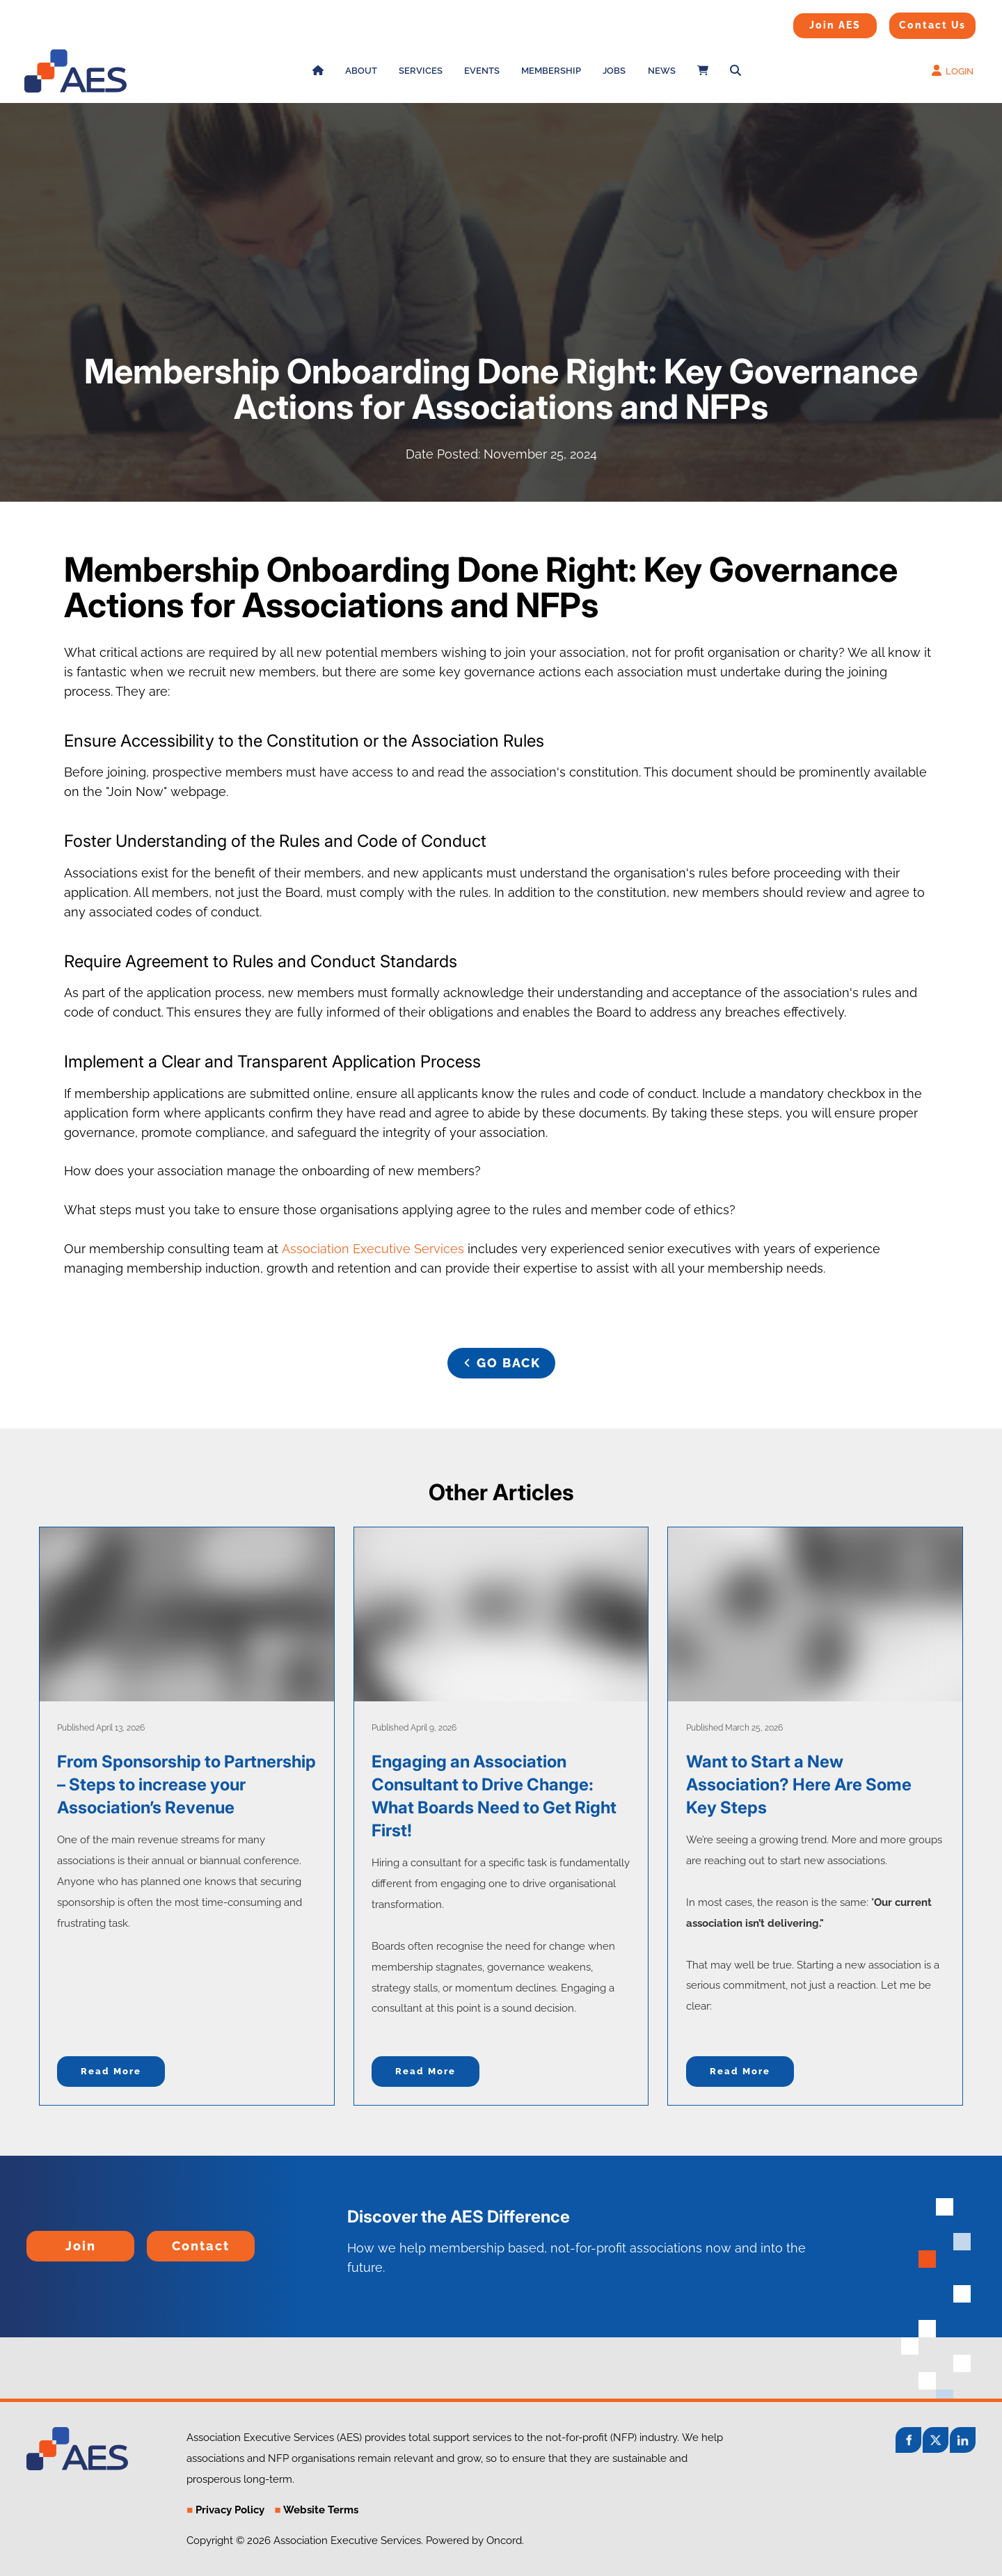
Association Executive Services (373, 1248)
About (361, 70)
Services (421, 70)
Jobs (614, 70)
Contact (170, 2240)
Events (482, 70)
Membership (551, 70)
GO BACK (501, 1357)
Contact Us (915, 21)
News (662, 70)
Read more (111, 2071)
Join (38, 2240)
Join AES (813, 22)
